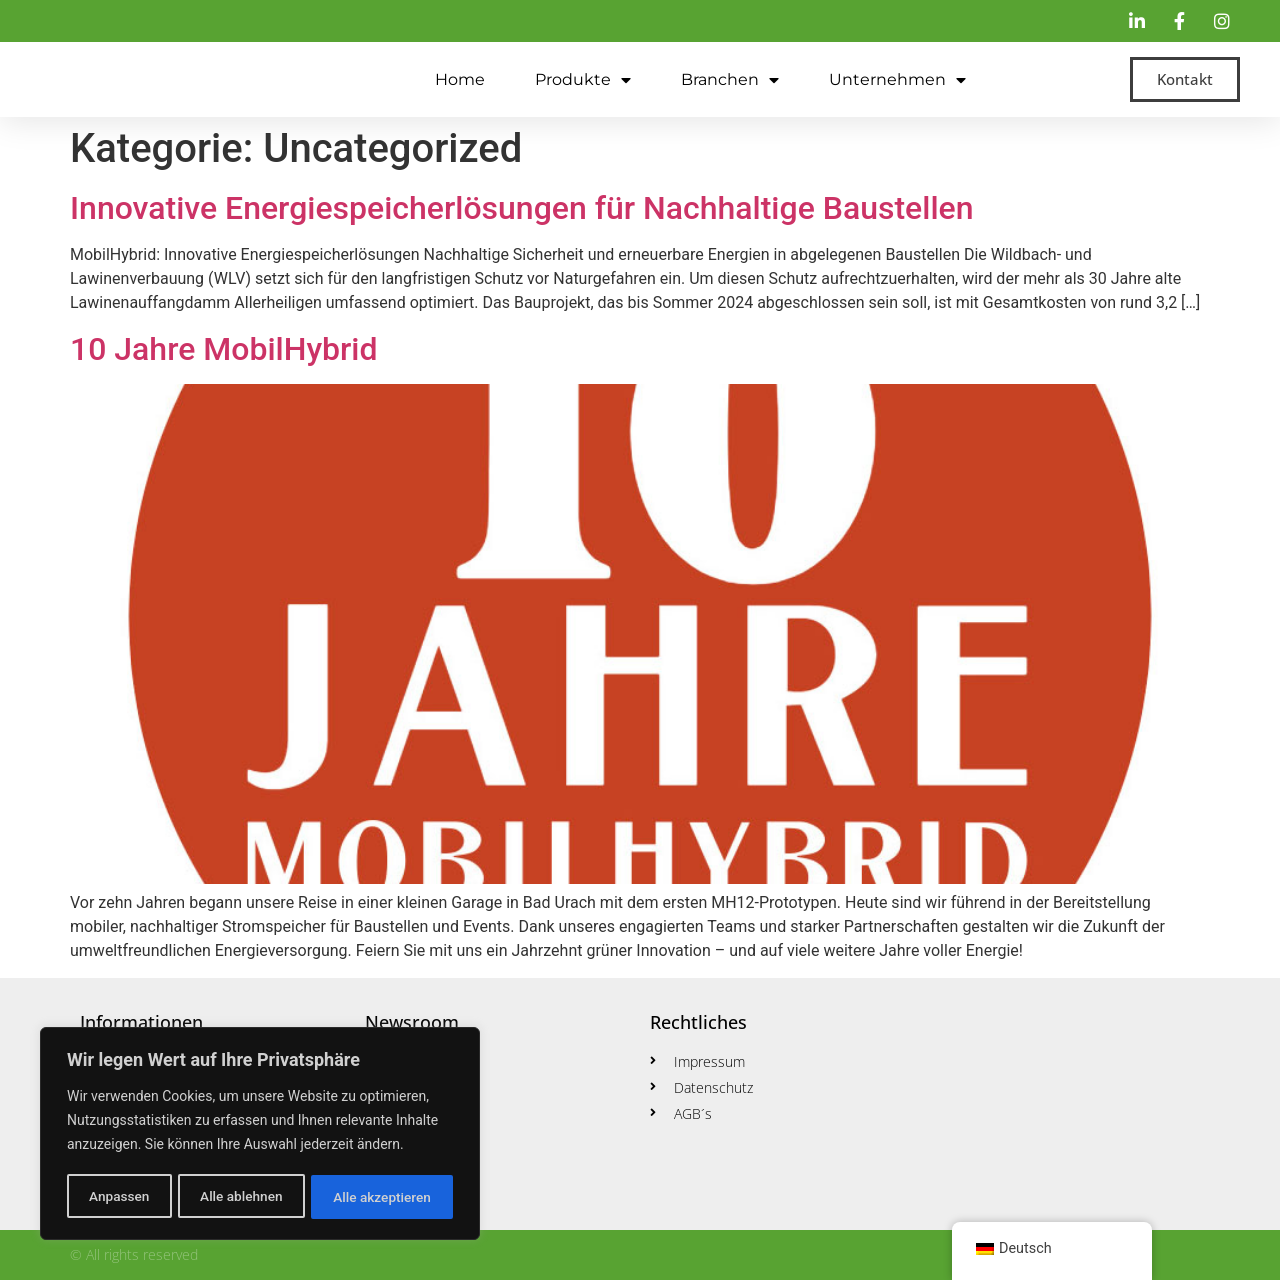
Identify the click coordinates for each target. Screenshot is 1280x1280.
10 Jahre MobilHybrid (224, 349)
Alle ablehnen (240, 1197)
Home (460, 79)
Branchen (730, 80)
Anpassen (118, 1197)
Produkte (583, 80)
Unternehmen (897, 80)
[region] (260, 1135)
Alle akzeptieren (382, 1197)
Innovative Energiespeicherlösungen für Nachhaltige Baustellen (522, 208)
